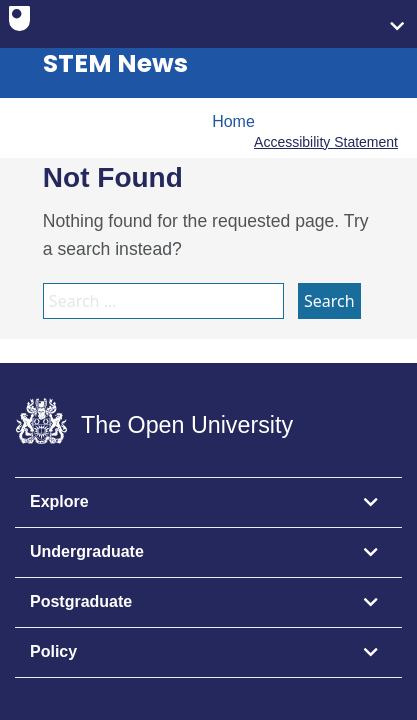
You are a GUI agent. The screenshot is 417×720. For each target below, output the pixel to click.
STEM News (115, 63)
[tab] (208, 503)
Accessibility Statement (326, 142)
